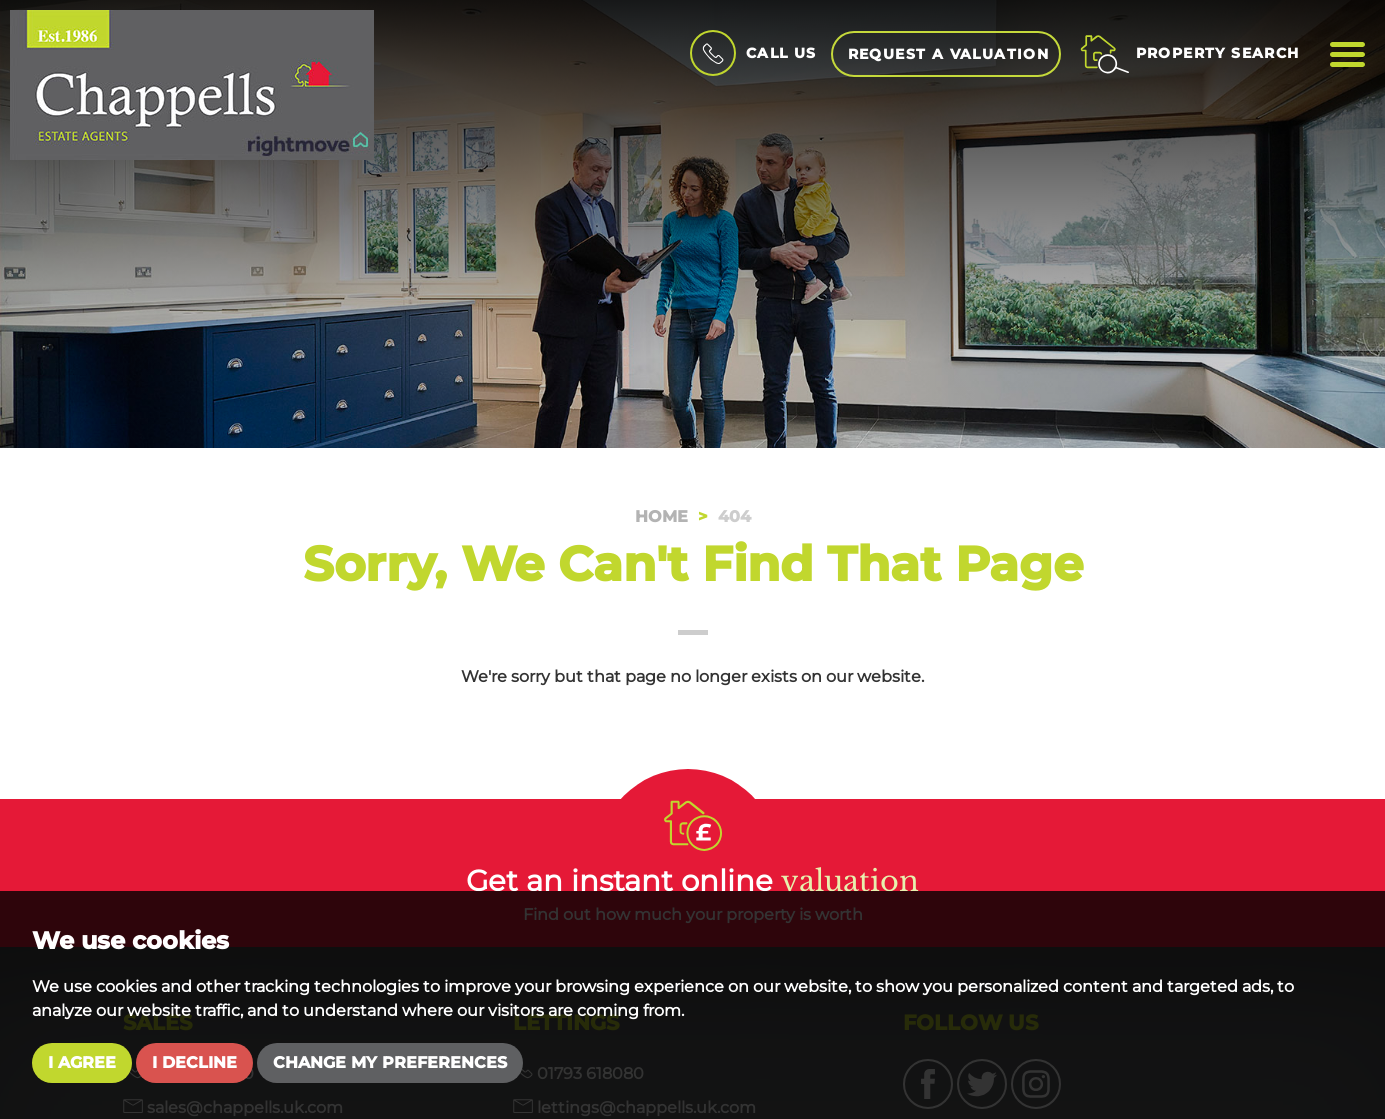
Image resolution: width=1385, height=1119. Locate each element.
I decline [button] (194, 1062)
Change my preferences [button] (390, 1062)
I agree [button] (82, 1062)
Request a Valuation (949, 54)
